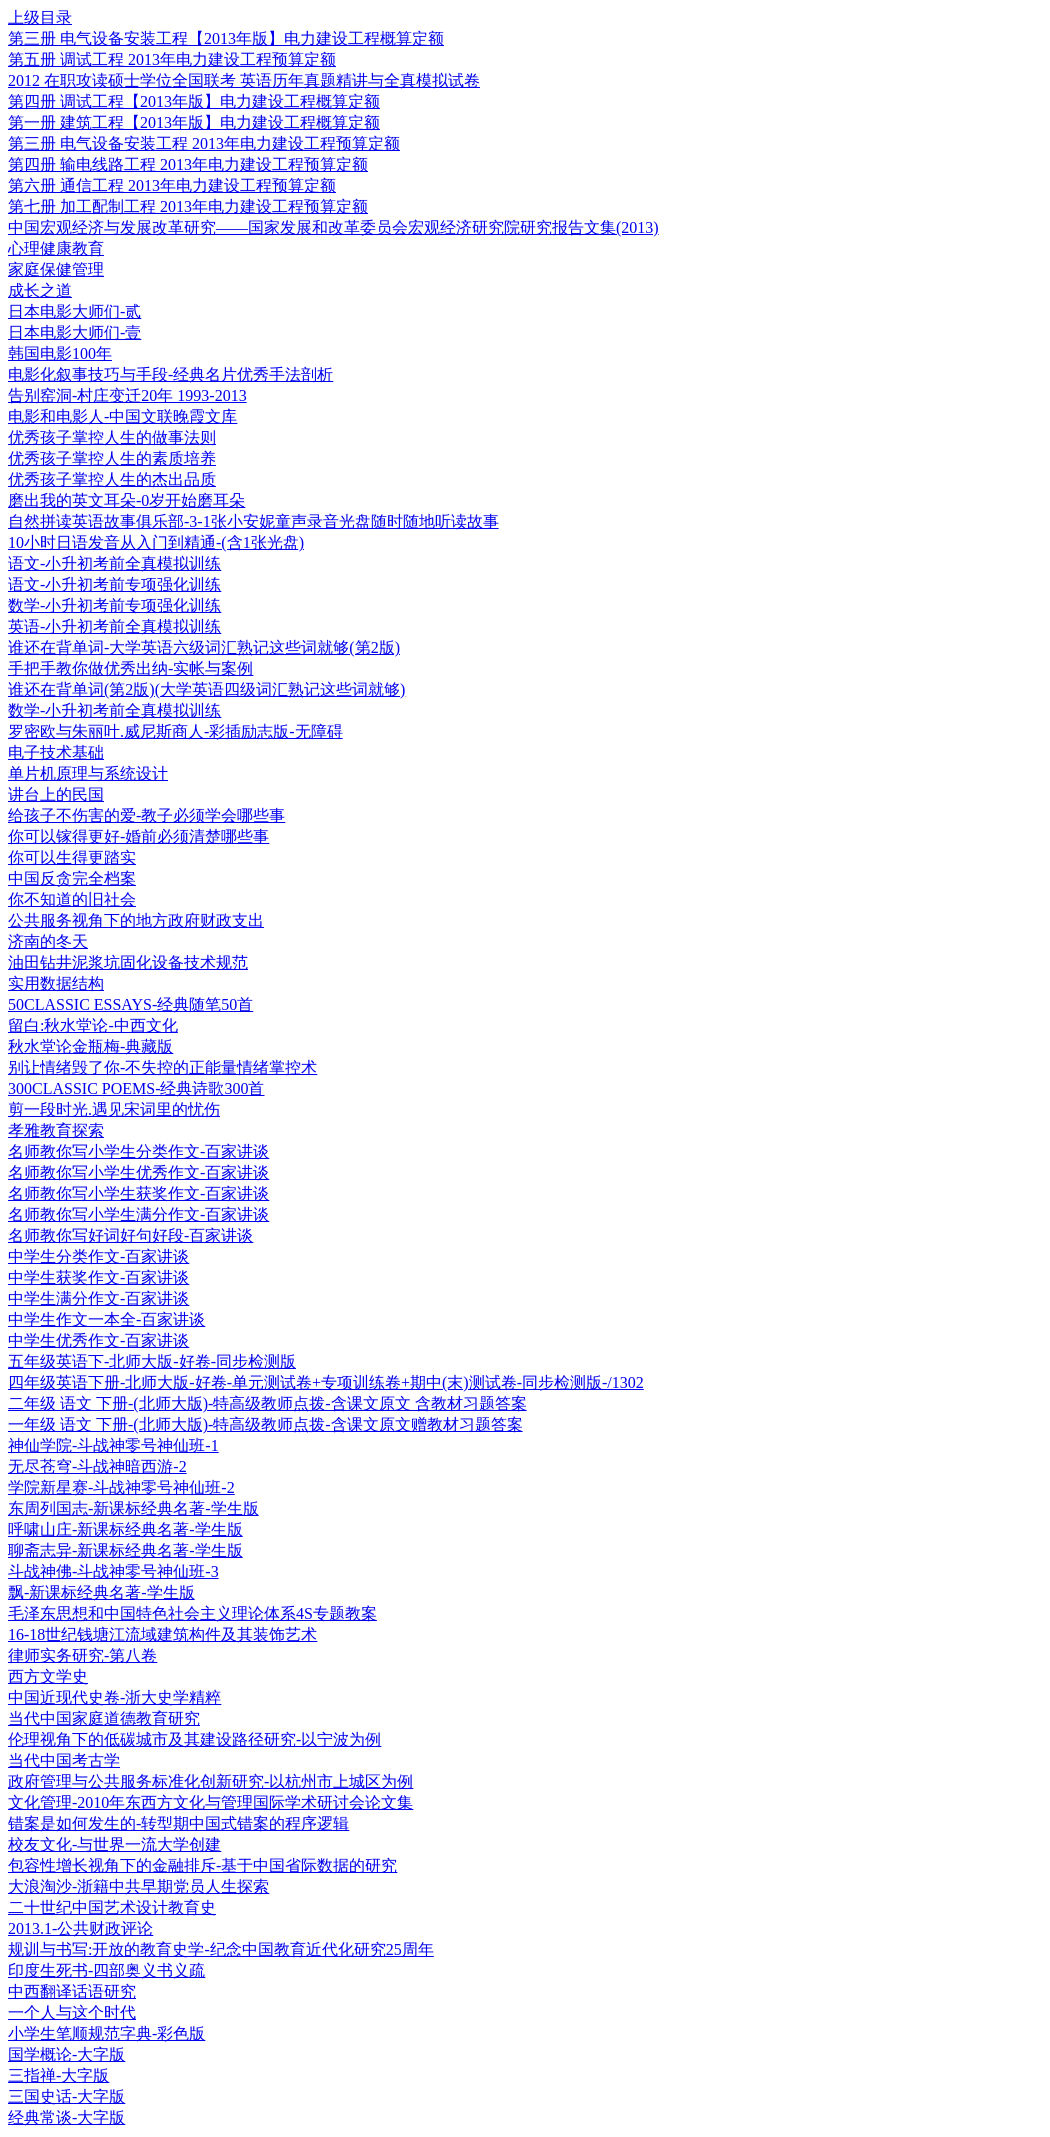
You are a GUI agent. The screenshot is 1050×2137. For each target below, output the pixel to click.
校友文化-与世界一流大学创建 (114, 1844)
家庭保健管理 (56, 269)
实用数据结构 (56, 983)
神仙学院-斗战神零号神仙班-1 (113, 1445)
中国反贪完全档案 (72, 878)
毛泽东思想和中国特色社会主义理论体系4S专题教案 (192, 1613)
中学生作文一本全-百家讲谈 (106, 1319)
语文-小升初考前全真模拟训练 (114, 563)
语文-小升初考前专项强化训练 (114, 584)
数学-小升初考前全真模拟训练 (114, 710)
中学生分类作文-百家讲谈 (98, 1256)
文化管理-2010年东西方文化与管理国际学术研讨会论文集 (210, 1802)
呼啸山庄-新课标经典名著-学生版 (125, 1529)
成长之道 (40, 290)
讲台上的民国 (56, 794)
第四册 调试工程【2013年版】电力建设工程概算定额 (194, 101)
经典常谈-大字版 (66, 2117)
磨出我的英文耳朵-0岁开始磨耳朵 (126, 500)
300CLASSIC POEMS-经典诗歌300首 (136, 1088)
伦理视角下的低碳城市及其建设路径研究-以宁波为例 (194, 1739)
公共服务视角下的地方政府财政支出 (136, 920)
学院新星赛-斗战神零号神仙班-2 (121, 1487)
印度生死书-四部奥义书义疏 (106, 1970)
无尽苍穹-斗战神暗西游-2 (97, 1466)
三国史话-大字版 (66, 2096)
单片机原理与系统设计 (88, 773)
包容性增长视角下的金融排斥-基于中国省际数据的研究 (202, 1865)
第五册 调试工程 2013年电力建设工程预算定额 (172, 59)
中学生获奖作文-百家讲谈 (98, 1277)
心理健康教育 (56, 248)
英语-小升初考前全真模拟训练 (114, 626)
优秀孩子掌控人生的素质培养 (112, 458)
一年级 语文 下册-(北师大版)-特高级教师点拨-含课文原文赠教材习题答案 (265, 1424)
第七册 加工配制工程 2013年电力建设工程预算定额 (188, 206)
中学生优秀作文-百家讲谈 (98, 1340)
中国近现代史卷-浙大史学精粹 (114, 1697)
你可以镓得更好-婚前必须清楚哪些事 (138, 836)
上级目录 (40, 17)
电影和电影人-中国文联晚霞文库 (122, 416)
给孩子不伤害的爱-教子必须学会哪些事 (146, 815)
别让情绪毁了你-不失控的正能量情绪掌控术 (162, 1067)
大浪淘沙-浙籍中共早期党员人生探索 (138, 1886)
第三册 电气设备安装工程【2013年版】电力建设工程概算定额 (226, 38)
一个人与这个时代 (72, 2012)
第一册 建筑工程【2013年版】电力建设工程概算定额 (194, 122)
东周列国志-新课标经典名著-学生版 (133, 1508)
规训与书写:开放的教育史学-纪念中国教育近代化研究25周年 (221, 1949)
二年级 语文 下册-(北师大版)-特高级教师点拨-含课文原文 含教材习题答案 (267, 1403)
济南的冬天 (48, 941)
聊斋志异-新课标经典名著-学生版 (125, 1550)
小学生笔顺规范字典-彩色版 (106, 2033)
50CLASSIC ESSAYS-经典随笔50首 (130, 1004)
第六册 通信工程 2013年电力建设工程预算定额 (172, 185)
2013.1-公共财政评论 (80, 1928)
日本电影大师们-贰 (74, 311)
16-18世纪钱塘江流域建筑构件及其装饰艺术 (162, 1634)
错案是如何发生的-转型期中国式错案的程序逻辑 (178, 1823)
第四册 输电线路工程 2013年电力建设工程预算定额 (188, 164)
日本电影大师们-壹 (74, 332)
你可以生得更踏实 (72, 857)
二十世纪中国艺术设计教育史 (112, 1907)
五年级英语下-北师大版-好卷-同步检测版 (152, 1361)
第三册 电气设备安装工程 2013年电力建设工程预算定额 (204, 143)
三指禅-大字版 (58, 2075)
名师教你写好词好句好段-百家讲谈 (130, 1235)
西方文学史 (48, 1676)
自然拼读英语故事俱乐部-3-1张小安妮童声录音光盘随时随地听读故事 (253, 521)
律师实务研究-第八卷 (82, 1655)
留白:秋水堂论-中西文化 (93, 1025)
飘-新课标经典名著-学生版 (101, 1592)
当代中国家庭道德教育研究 (104, 1718)
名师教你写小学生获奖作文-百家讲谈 (138, 1193)
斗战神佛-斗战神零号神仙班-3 (113, 1571)
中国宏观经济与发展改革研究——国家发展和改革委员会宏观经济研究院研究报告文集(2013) (333, 227)
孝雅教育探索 (56, 1130)
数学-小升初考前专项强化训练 (114, 605)
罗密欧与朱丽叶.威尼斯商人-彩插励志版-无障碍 (175, 731)
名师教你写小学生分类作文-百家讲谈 (138, 1151)
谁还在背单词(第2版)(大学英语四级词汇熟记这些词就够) (206, 689)
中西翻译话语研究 (72, 1991)
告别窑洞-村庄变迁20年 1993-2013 (127, 395)
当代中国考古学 (64, 1760)
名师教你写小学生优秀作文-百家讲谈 (138, 1172)
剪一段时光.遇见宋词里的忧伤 (114, 1109)
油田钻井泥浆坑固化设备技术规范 (128, 962)
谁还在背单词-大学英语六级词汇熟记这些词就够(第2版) (204, 647)
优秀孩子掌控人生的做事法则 (112, 437)
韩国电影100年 (60, 353)
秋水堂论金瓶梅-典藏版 (90, 1046)
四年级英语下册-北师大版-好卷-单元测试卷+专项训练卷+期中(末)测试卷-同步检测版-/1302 (326, 1382)
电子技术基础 (56, 752)
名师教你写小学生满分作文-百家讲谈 (138, 1214)
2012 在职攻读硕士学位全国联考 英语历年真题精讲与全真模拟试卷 (244, 80)
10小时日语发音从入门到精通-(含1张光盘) (156, 542)
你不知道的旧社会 (72, 899)
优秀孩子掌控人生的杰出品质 (112, 479)
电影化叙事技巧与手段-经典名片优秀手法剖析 (170, 374)
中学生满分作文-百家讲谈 (98, 1298)
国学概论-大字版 (66, 2054)
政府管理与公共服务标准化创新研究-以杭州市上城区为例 (210, 1781)
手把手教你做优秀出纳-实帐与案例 (130, 668)
